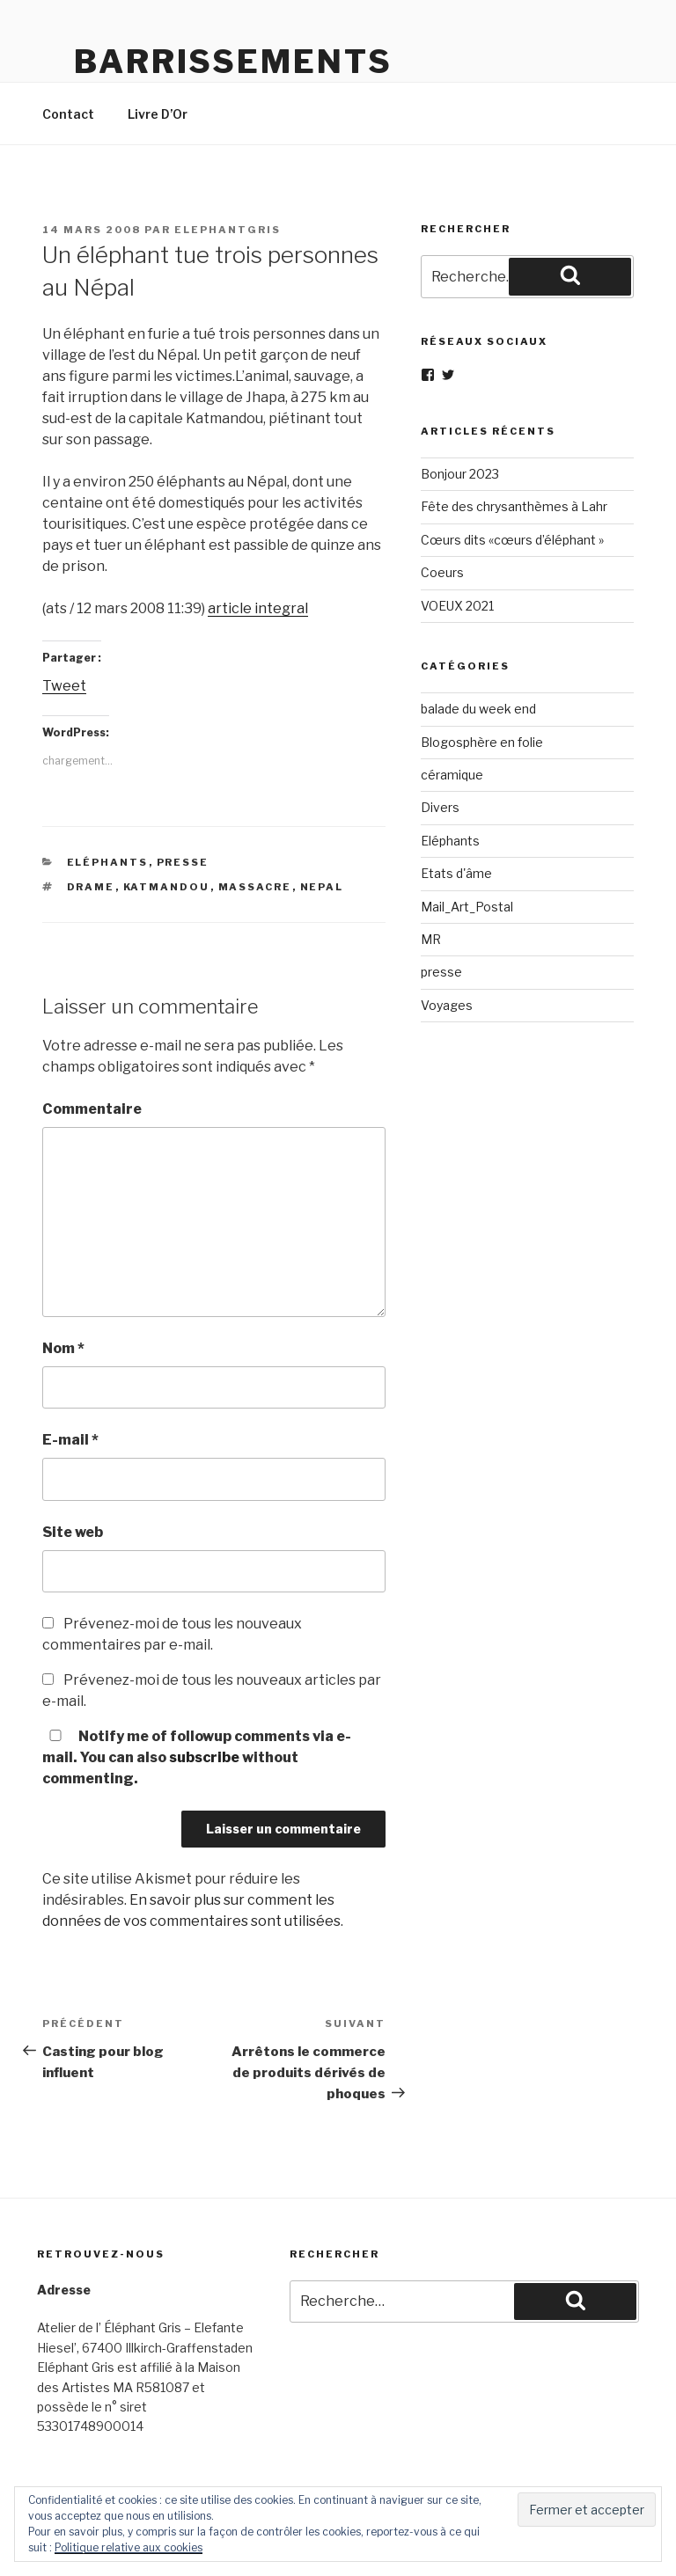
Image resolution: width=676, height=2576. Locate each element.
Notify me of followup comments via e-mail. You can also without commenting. (196, 1757)
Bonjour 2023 (460, 473)
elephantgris (227, 229)
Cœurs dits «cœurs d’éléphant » (512, 539)
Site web (72, 1532)
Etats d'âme (456, 873)
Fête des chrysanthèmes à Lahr (514, 506)
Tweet (64, 685)
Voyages (447, 1005)
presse (183, 862)
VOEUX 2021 (457, 605)
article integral (258, 608)
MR (431, 939)
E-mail (70, 1439)
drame (91, 887)
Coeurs (442, 572)
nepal (322, 887)
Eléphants (108, 862)
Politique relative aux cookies (128, 2547)
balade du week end (478, 708)
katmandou (166, 887)
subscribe (204, 1757)
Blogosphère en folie (482, 742)
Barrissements (233, 61)
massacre (255, 887)
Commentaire (92, 1109)
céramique (452, 774)
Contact (68, 113)
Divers (440, 807)
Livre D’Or (157, 113)
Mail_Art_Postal (467, 906)
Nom (63, 1348)
